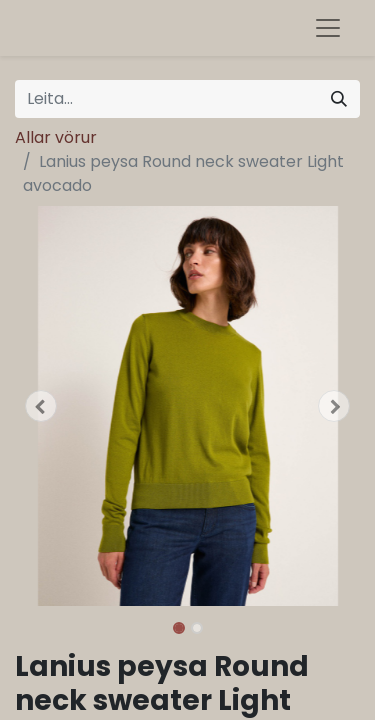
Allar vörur (56, 137)
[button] (41, 406)
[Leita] (339, 99)
